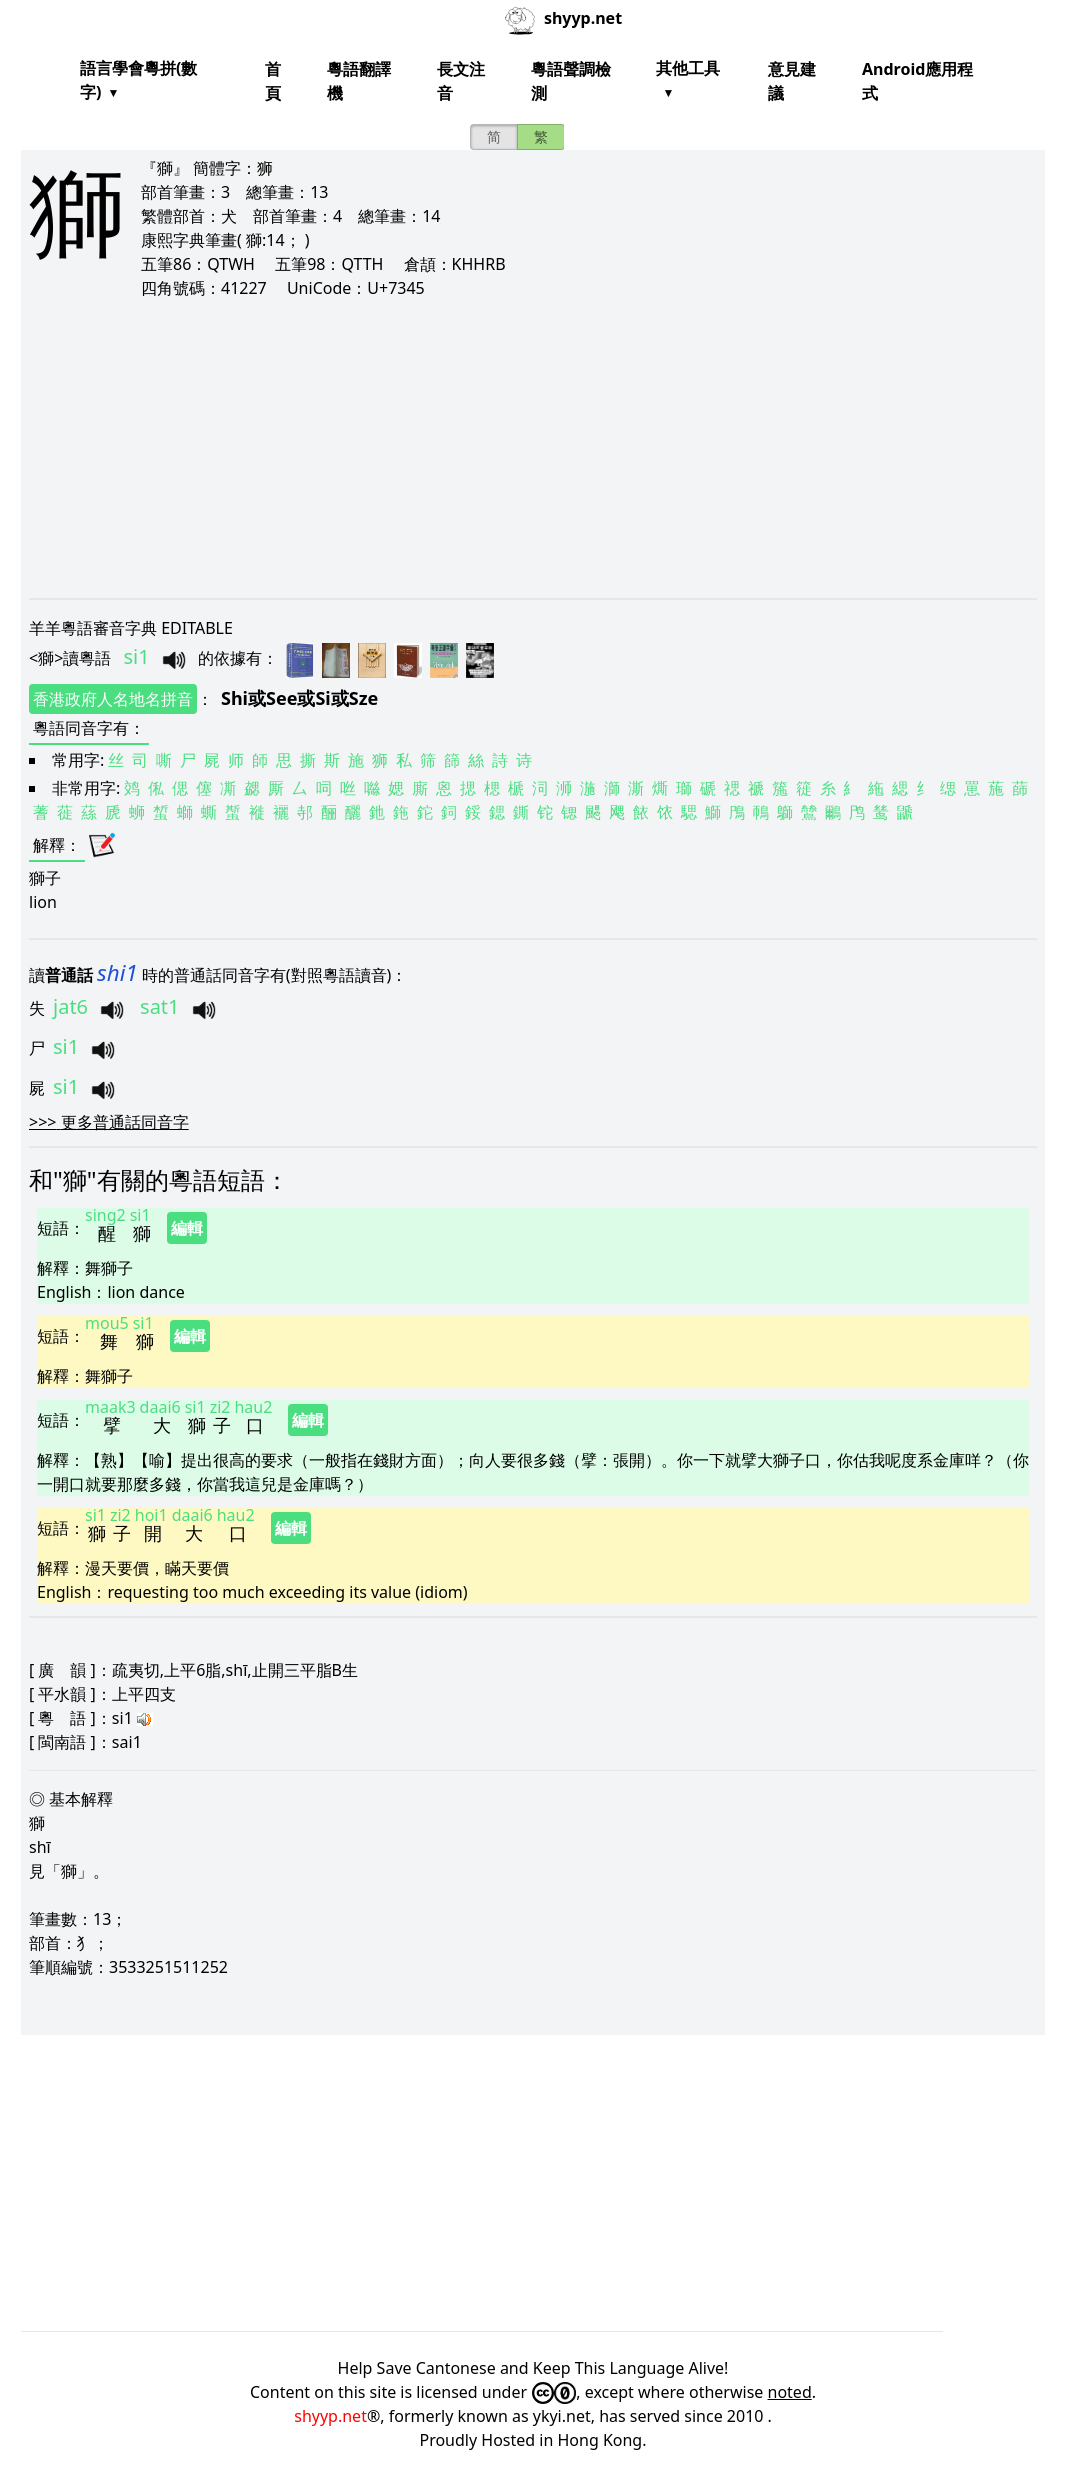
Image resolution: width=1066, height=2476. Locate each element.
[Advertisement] (533, 448)
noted (790, 2392)
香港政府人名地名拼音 (113, 699)
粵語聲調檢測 (571, 81)
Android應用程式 (917, 81)
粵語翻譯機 (359, 81)
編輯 (187, 1228)
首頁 (273, 81)
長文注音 (461, 81)
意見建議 (792, 81)
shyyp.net (330, 2416)
